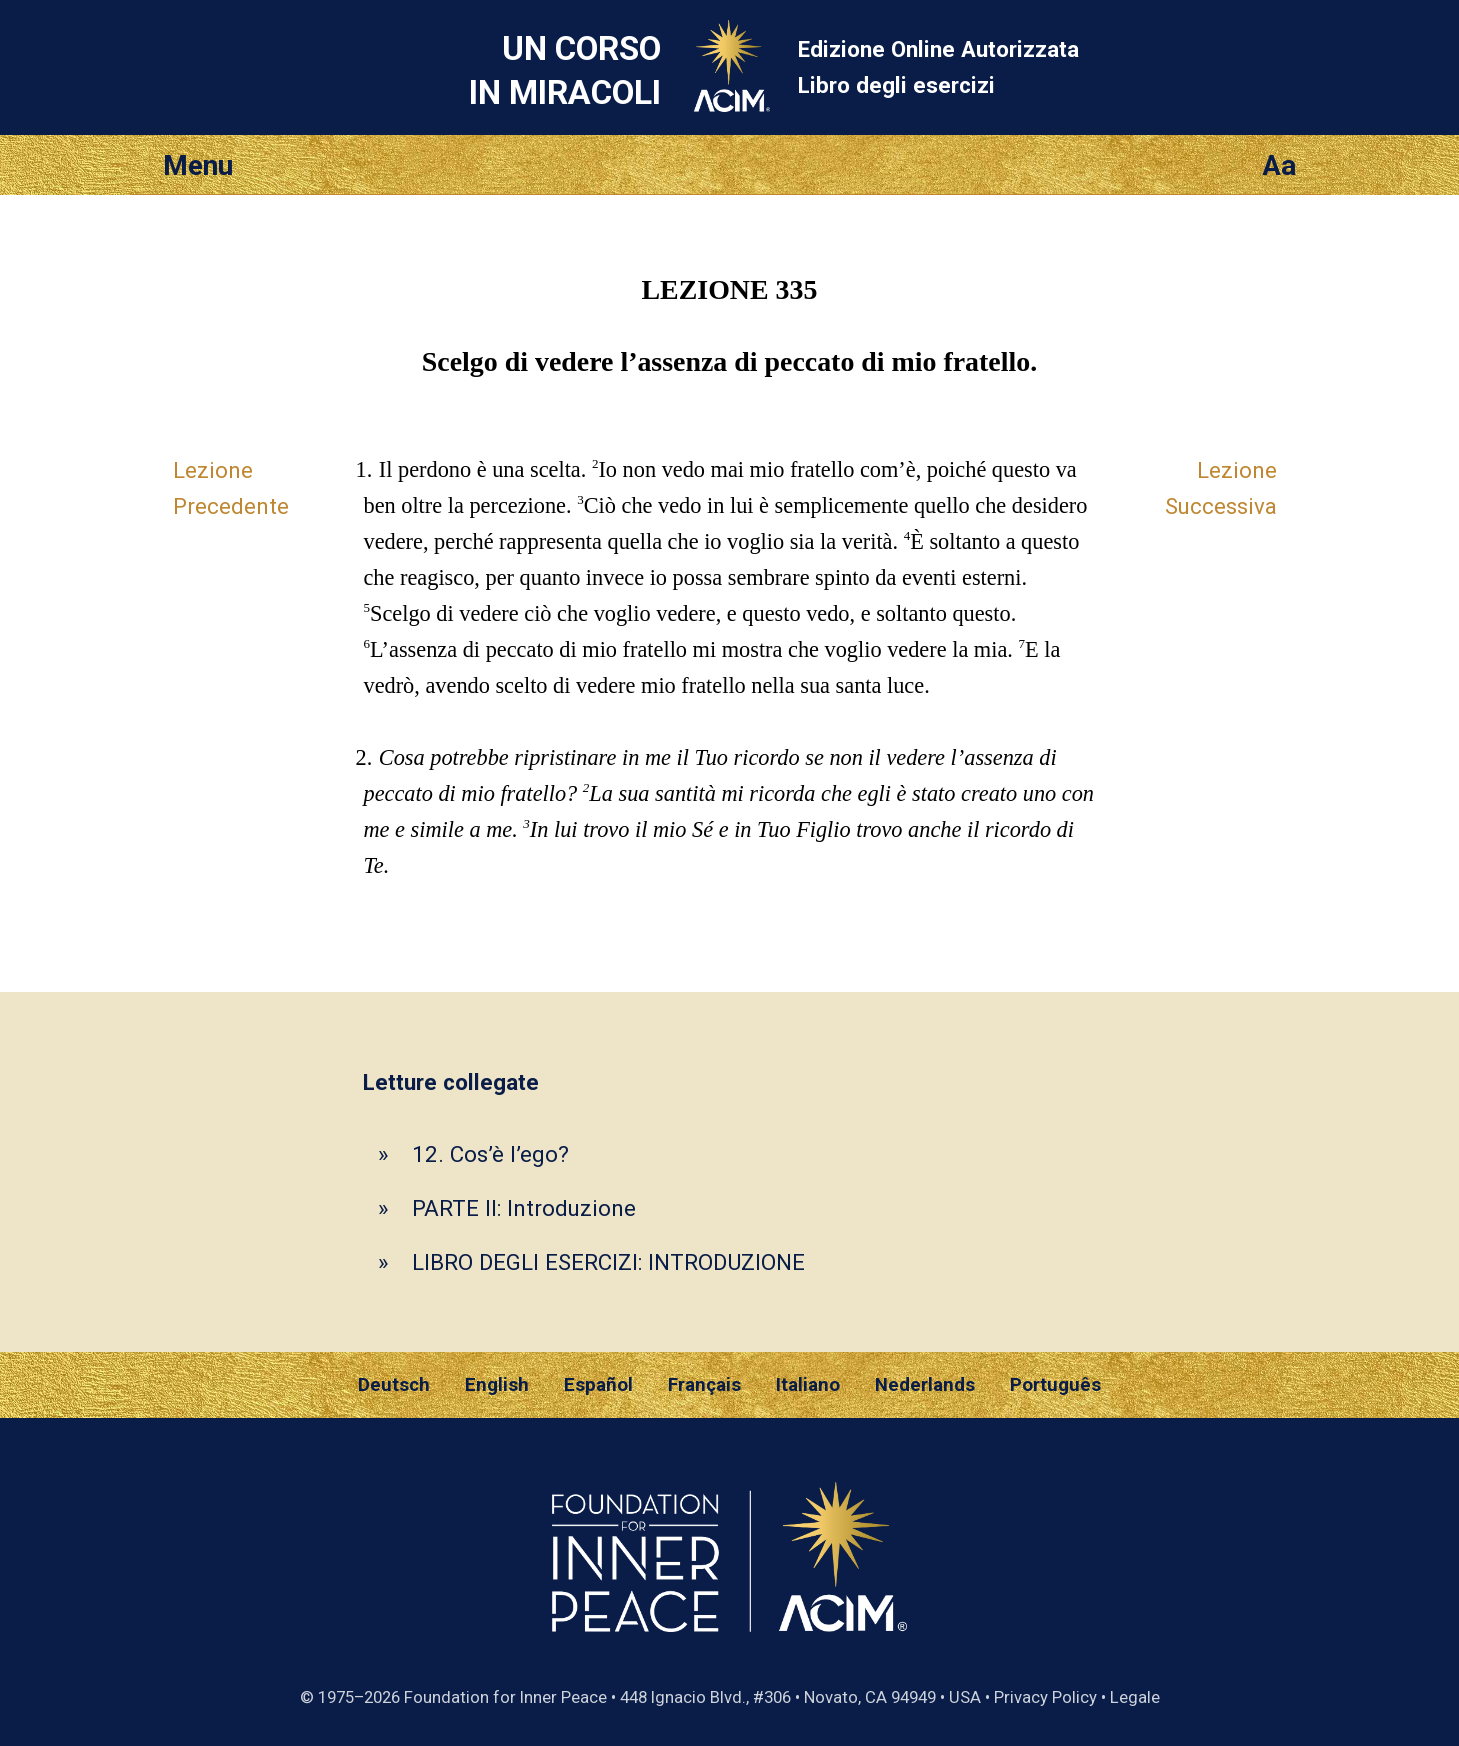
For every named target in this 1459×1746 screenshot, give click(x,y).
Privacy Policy (1045, 1697)
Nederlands (925, 1385)
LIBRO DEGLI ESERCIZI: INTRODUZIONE (608, 1262)
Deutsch (394, 1385)
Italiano (808, 1385)
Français (704, 1385)
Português (1055, 1385)
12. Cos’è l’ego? (490, 1154)
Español (598, 1385)
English (497, 1385)
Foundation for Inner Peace (505, 1697)
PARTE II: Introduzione (524, 1208)
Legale (1135, 1697)
